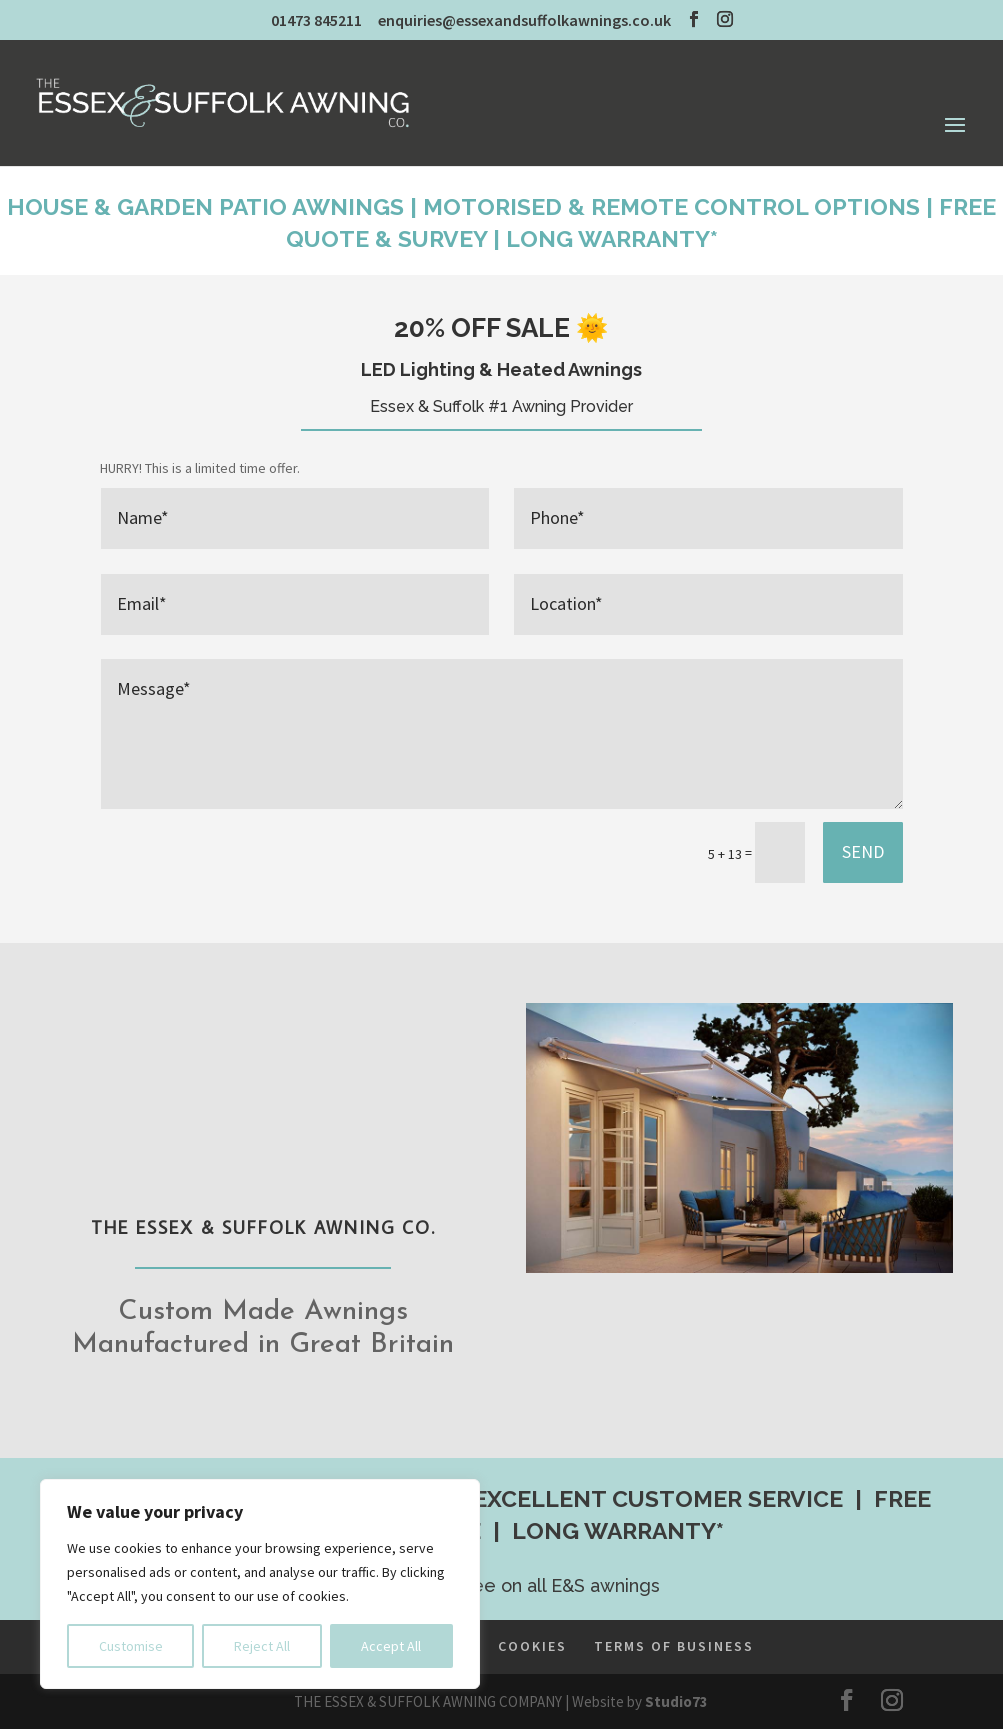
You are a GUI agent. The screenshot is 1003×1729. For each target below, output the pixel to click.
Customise (131, 1646)
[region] (260, 1584)
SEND (863, 851)
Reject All (262, 1646)
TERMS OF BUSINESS (674, 1646)
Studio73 (676, 1701)
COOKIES (532, 1646)
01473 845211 (316, 20)
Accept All (391, 1646)
